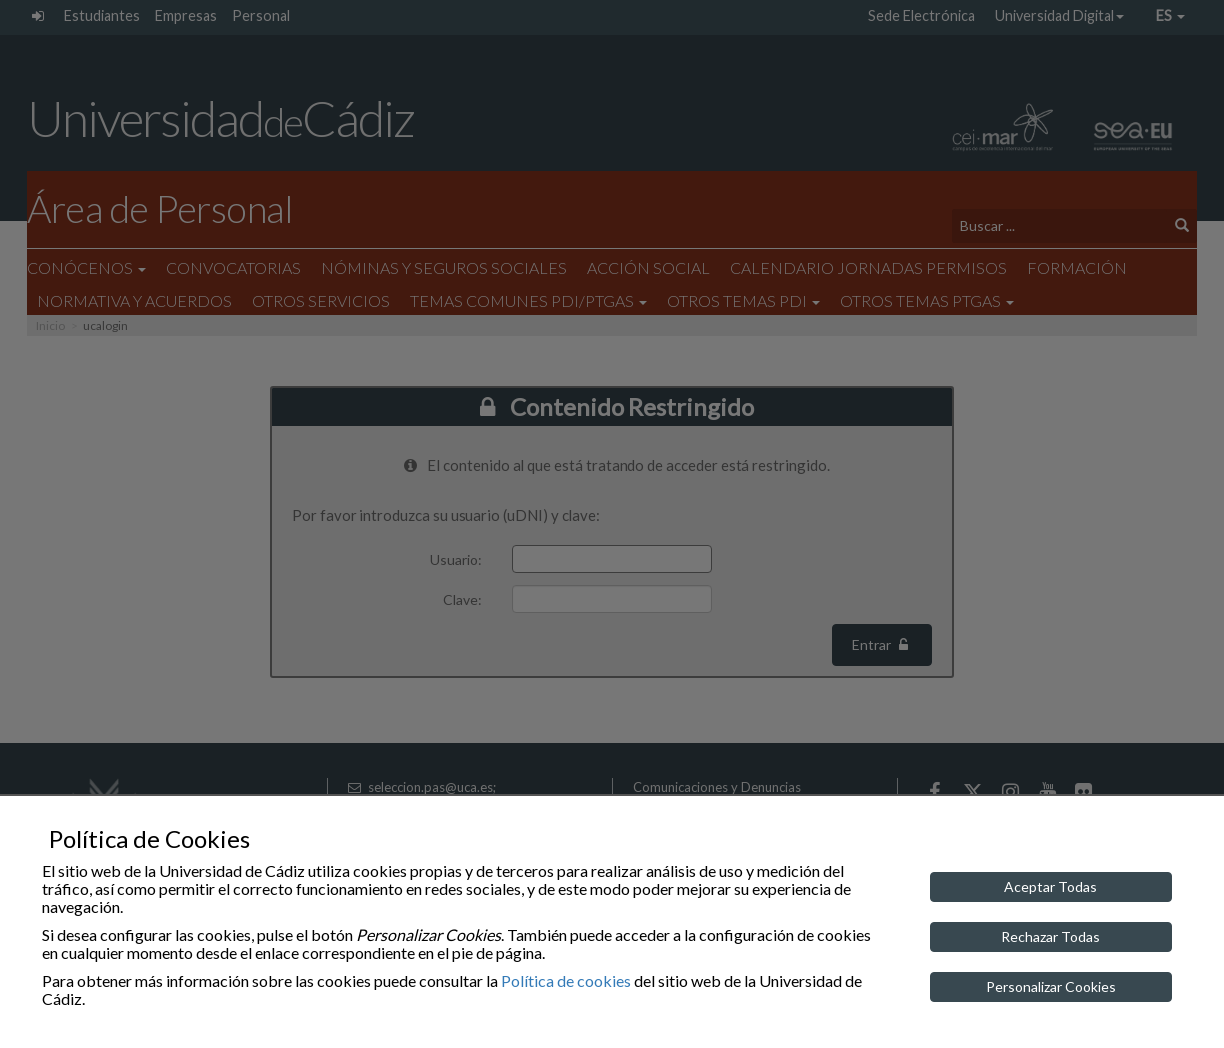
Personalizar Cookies (1051, 986)
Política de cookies (566, 980)
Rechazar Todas (1050, 936)
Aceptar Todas (1050, 886)
